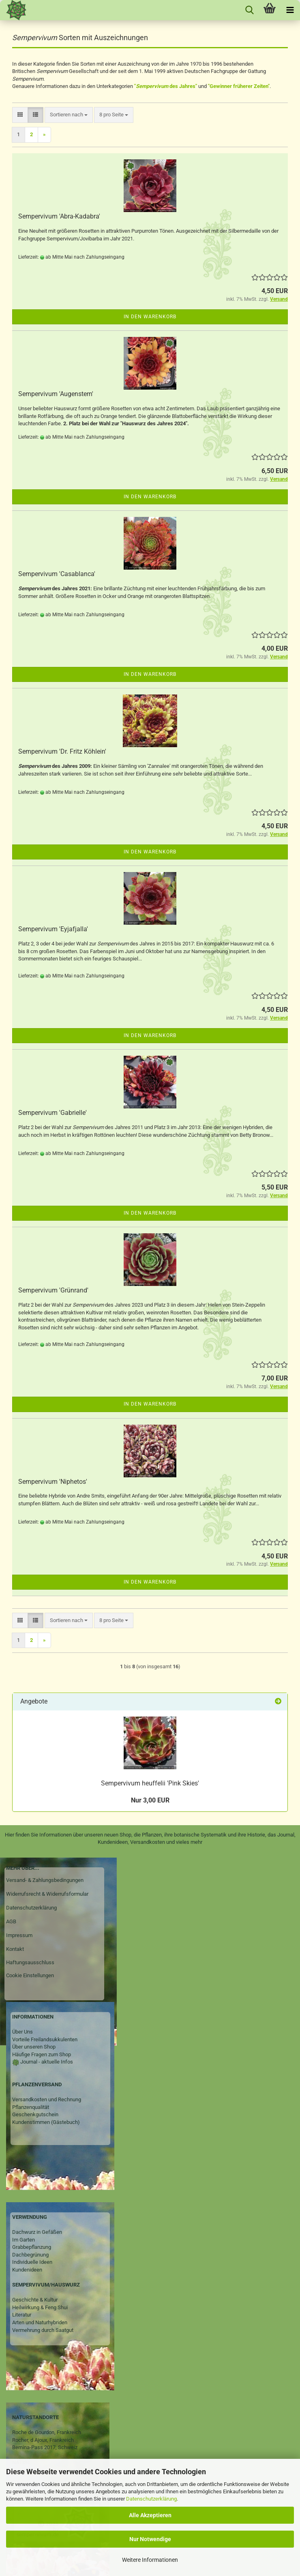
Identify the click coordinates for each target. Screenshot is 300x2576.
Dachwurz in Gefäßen (37, 2232)
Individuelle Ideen (32, 2262)
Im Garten (23, 2240)
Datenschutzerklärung (151, 2499)
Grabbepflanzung (31, 2247)
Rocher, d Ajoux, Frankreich (43, 2440)
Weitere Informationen (150, 2560)
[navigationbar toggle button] (290, 10)
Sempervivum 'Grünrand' (53, 1290)
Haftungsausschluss (30, 1962)
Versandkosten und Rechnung (46, 2099)
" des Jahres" (165, 86)
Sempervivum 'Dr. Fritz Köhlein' (62, 751)
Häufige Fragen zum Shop (41, 2054)
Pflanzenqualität (30, 2107)
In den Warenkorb (150, 316)
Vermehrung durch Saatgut (42, 2330)
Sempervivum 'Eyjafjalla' (53, 929)
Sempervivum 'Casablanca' (56, 574)
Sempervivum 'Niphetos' (52, 1481)
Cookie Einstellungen (30, 1975)
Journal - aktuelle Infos (46, 2062)
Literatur (21, 2315)
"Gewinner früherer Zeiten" (239, 86)
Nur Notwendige (150, 2539)
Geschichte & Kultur (35, 2300)
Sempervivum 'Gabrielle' (52, 1113)
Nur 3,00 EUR (150, 1800)
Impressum (19, 1935)
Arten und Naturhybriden (39, 2322)
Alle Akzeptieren (150, 2515)
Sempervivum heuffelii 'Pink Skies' (150, 1783)
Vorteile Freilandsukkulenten (44, 2039)
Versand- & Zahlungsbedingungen (45, 1880)
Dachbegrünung (30, 2255)
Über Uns (22, 2032)
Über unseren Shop (34, 2047)
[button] (20, 115)
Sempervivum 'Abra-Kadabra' (59, 216)
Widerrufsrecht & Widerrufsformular (47, 1894)
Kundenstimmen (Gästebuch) (46, 2122)
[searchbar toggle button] (249, 10)
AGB (11, 1921)
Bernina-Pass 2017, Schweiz (44, 2447)
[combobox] (69, 115)
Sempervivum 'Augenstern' (55, 394)
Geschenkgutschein (35, 2114)
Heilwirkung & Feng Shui (40, 2307)
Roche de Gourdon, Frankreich (46, 2432)
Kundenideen (27, 2270)
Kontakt (15, 1949)
